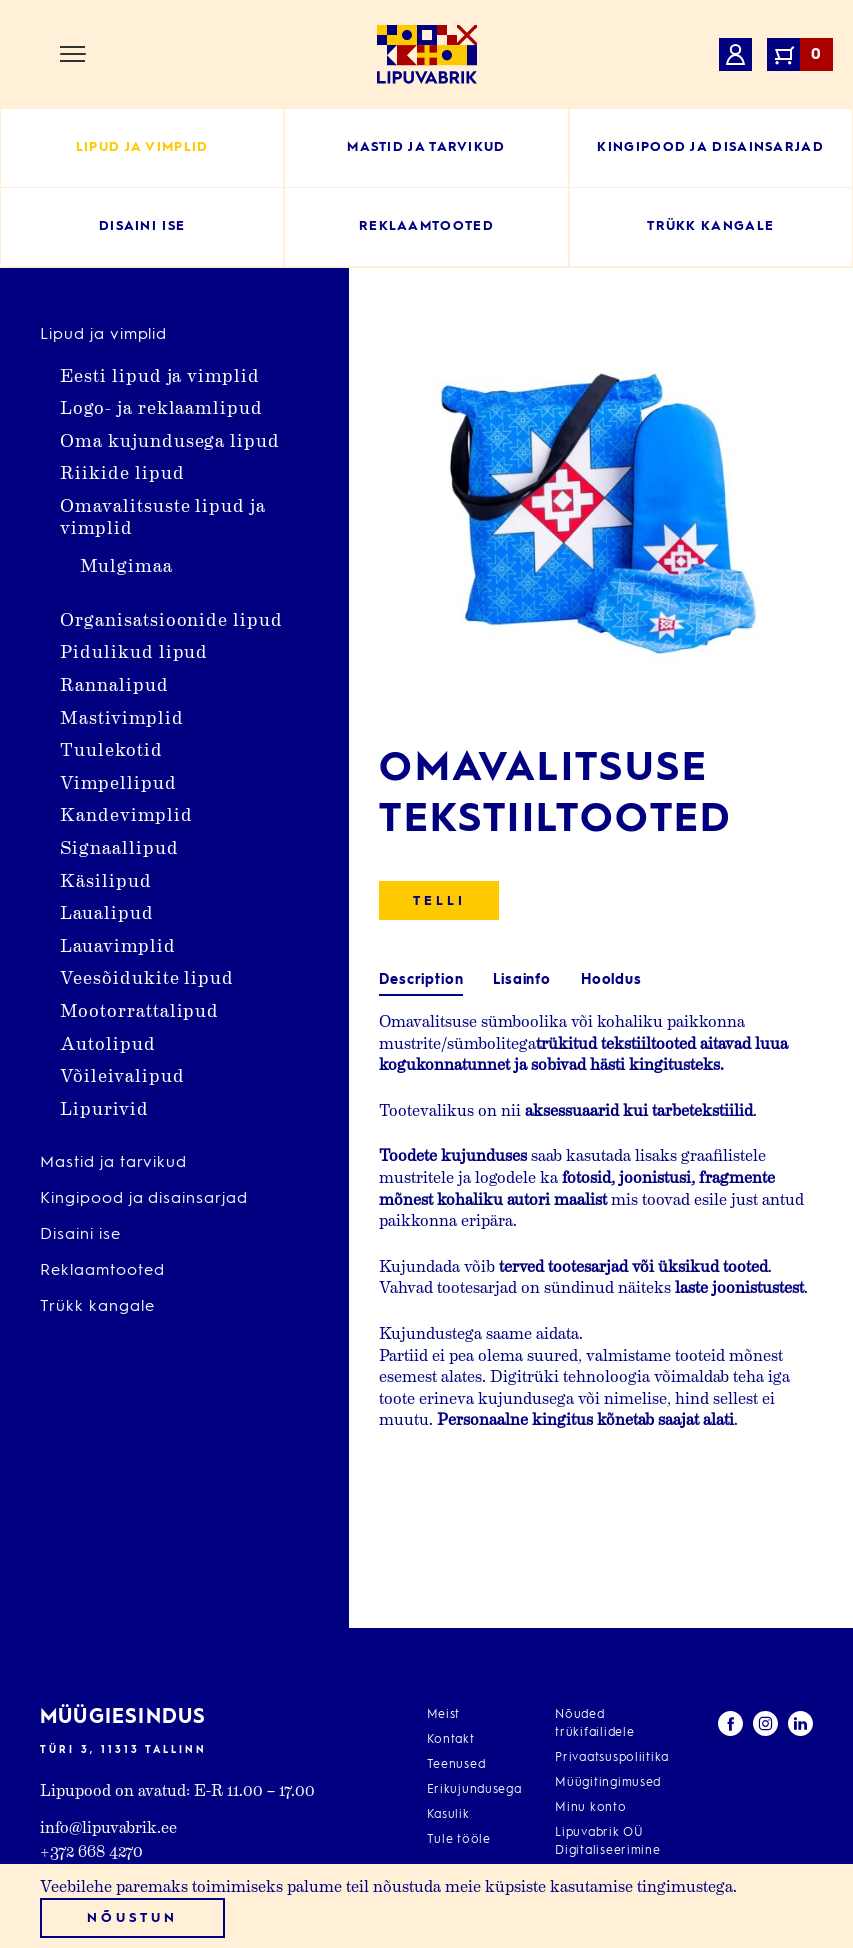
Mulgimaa (126, 564)
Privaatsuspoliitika (612, 1758)
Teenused (456, 1765)
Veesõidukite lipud (147, 976)
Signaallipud (119, 846)
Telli (439, 901)
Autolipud (108, 1042)
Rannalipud (114, 683)
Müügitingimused (608, 1783)
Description (421, 980)
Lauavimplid (118, 944)
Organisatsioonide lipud (171, 618)
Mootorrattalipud (139, 1009)
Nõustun (132, 1918)
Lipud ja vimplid (103, 335)
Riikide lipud (122, 471)
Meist (444, 1715)
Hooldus (611, 980)
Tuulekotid (111, 748)
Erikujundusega (474, 1790)
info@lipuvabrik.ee (108, 1826)
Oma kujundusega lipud (170, 439)
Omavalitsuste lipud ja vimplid (163, 515)
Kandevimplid (126, 813)
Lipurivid (104, 1107)
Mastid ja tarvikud (113, 1163)
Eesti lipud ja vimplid (160, 374)
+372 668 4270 (91, 1850)
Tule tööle (459, 1840)
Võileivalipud (122, 1074)
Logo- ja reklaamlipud (161, 406)
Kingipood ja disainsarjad (144, 1199)
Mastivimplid (122, 716)
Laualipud (107, 911)
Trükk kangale (97, 1307)
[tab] (421, 980)
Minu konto (590, 1808)
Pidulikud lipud (134, 650)
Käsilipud (106, 879)
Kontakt (451, 1740)
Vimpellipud (118, 781)
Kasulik (448, 1815)
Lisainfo (522, 980)
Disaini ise (80, 1235)
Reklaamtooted (102, 1271)
